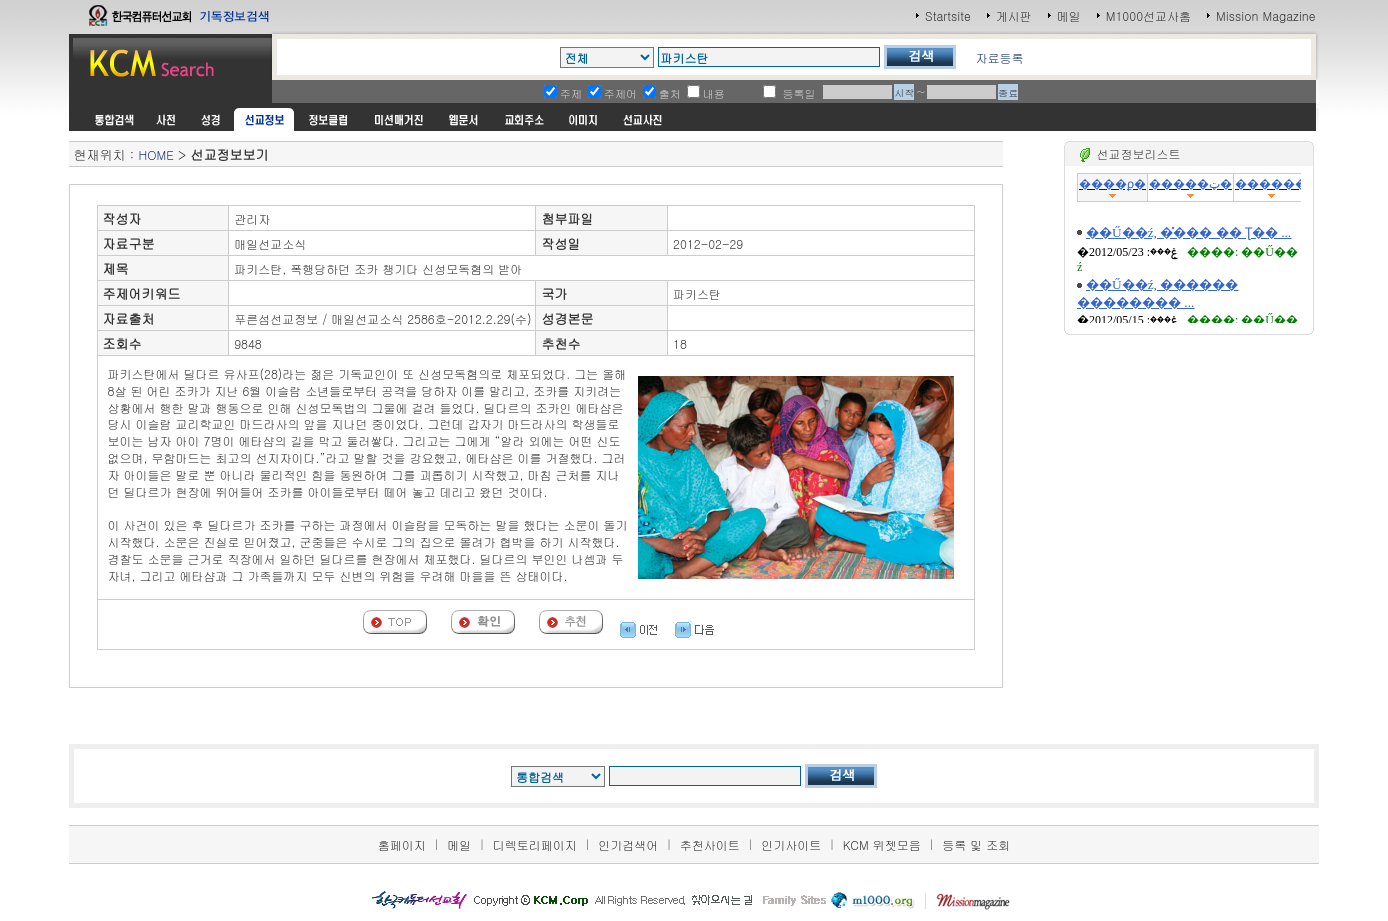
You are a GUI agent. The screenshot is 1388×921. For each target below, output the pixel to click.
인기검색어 (628, 844)
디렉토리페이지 (535, 844)
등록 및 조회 (976, 844)
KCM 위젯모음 (882, 844)
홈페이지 (402, 844)
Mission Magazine (1266, 15)
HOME (155, 154)
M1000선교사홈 (1148, 15)
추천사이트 (710, 844)
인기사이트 (791, 844)
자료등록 (999, 57)
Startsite (948, 15)
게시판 (1014, 15)
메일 (1069, 15)
